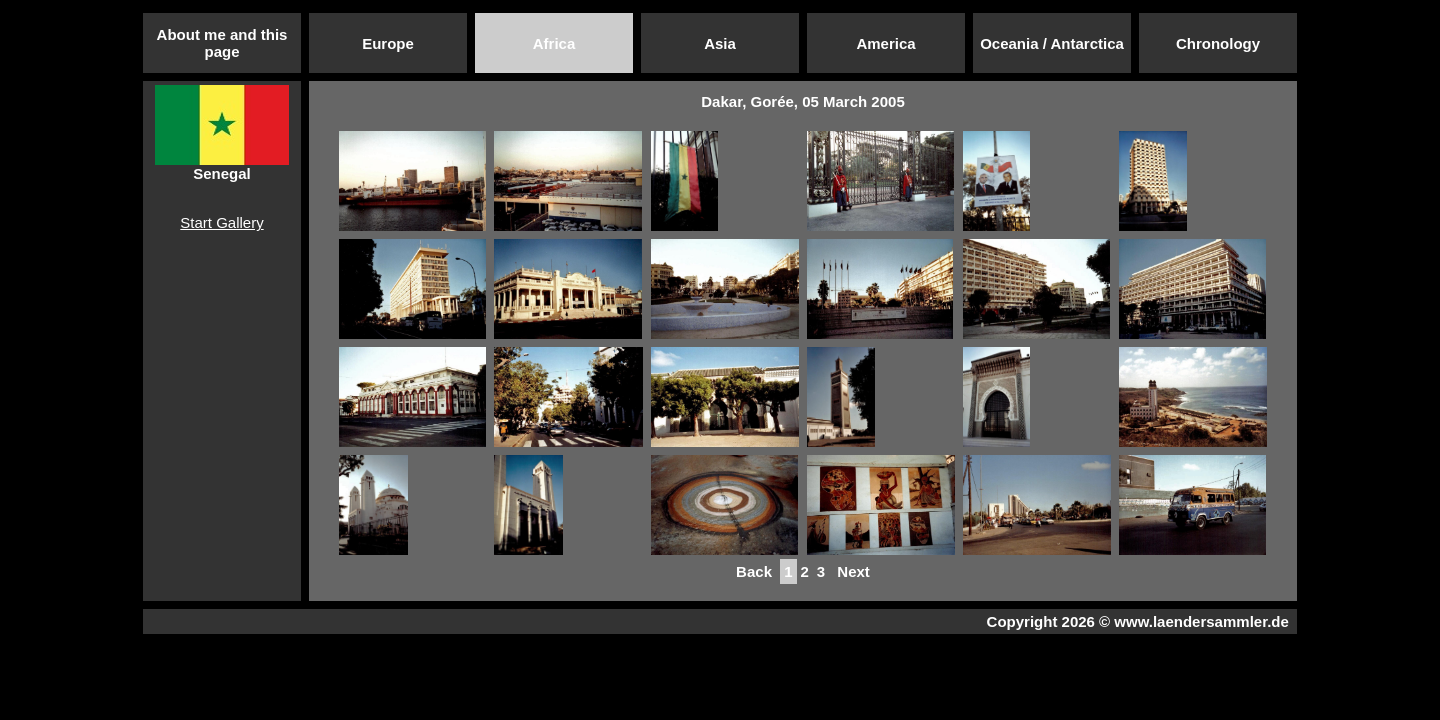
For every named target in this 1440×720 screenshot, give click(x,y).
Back (754, 571)
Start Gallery (221, 222)
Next (853, 571)
